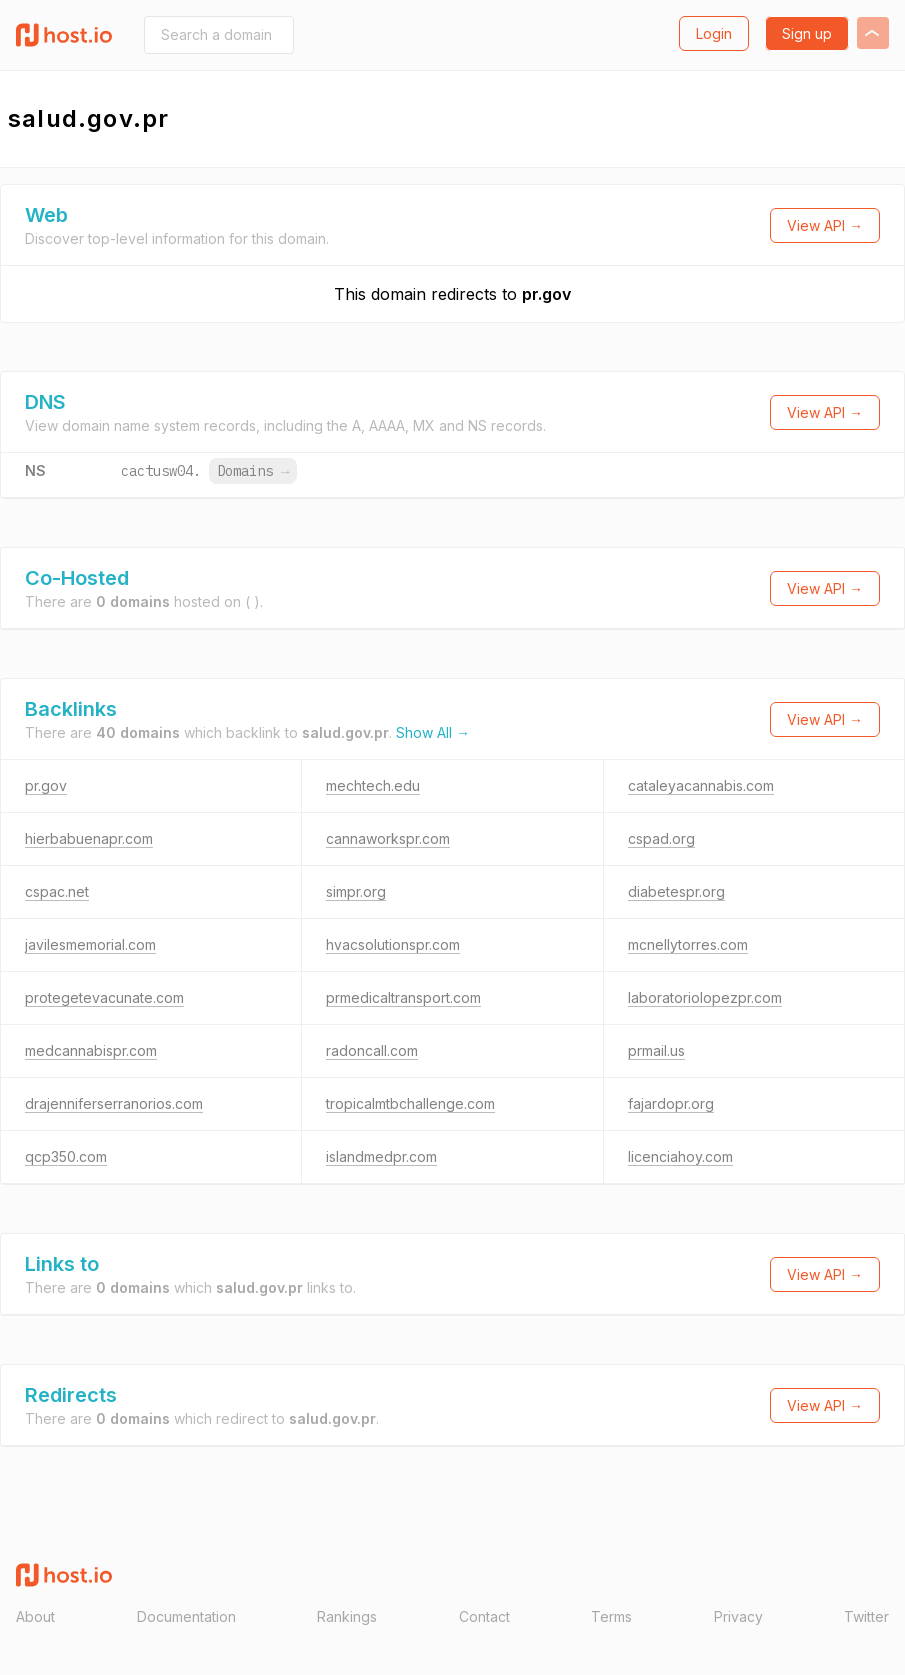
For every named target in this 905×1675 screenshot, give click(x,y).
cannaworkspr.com (388, 838)
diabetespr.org (676, 891)
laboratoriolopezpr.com (705, 997)
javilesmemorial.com (90, 944)
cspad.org (661, 838)
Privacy (738, 1616)
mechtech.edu (373, 785)
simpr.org (356, 891)
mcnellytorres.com (688, 944)
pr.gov (546, 294)
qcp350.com (66, 1156)
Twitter (866, 1616)
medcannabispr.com (91, 1050)
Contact (484, 1616)
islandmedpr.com (381, 1156)
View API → (825, 225)
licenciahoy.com (680, 1156)
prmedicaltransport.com (403, 997)
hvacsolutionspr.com (393, 944)
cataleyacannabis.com (701, 785)
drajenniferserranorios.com (114, 1103)
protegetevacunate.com (104, 997)
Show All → (433, 732)
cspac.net (57, 891)
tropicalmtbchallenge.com (410, 1103)
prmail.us (656, 1050)
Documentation (186, 1616)
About (35, 1616)
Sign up (807, 33)
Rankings (347, 1616)
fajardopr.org (671, 1103)
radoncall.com (372, 1050)
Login (714, 33)
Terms (611, 1616)
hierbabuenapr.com (89, 838)
